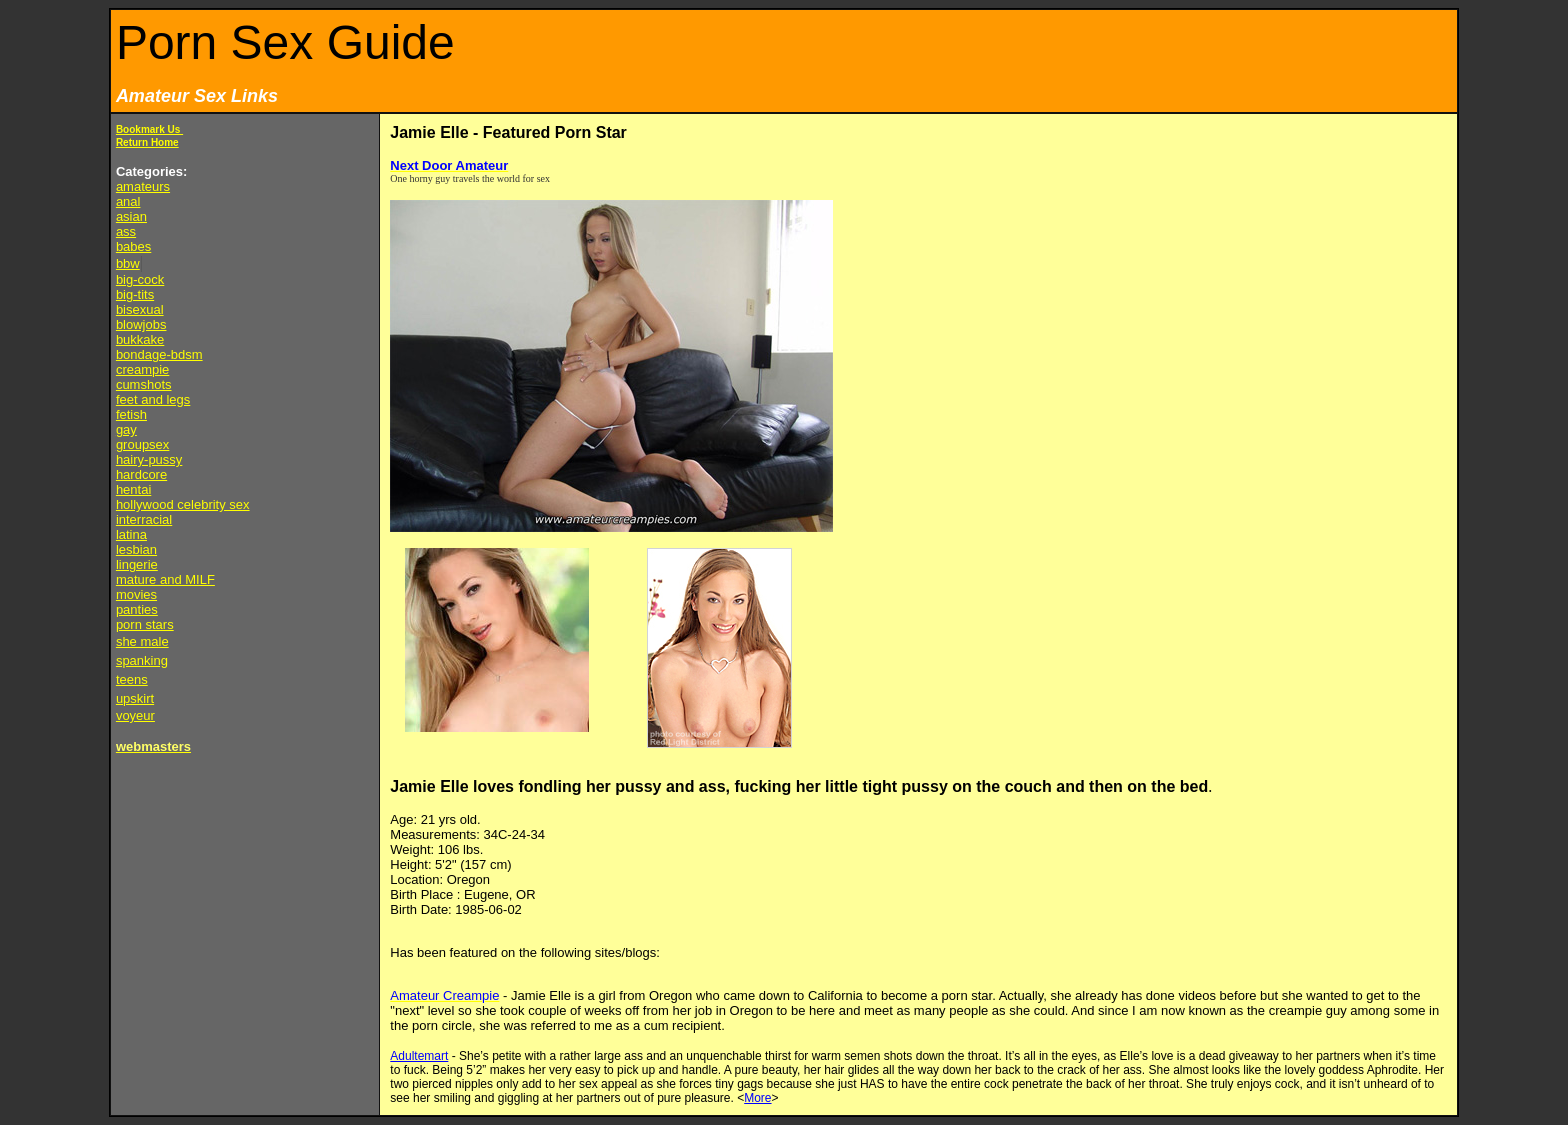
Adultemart (419, 1056)
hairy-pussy (149, 459)
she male (142, 641)
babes (133, 246)
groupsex (142, 444)
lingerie (137, 564)
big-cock (140, 279)
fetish (131, 414)
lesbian (136, 549)
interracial (144, 519)
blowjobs (141, 324)
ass (126, 231)
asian (131, 216)
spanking (142, 660)
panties (137, 609)
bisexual (140, 309)
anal (128, 201)
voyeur (135, 715)
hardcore (141, 474)
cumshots (144, 384)
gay (126, 429)
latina (131, 534)
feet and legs (153, 399)
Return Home (147, 142)
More (757, 1098)
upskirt (135, 698)
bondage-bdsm (159, 354)
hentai (133, 489)
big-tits (135, 294)
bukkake (140, 339)
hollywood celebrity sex (183, 504)
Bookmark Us (149, 129)
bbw (128, 263)
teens (132, 679)
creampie (142, 369)
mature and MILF (165, 579)
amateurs (143, 186)
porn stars (145, 624)
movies (136, 594)
